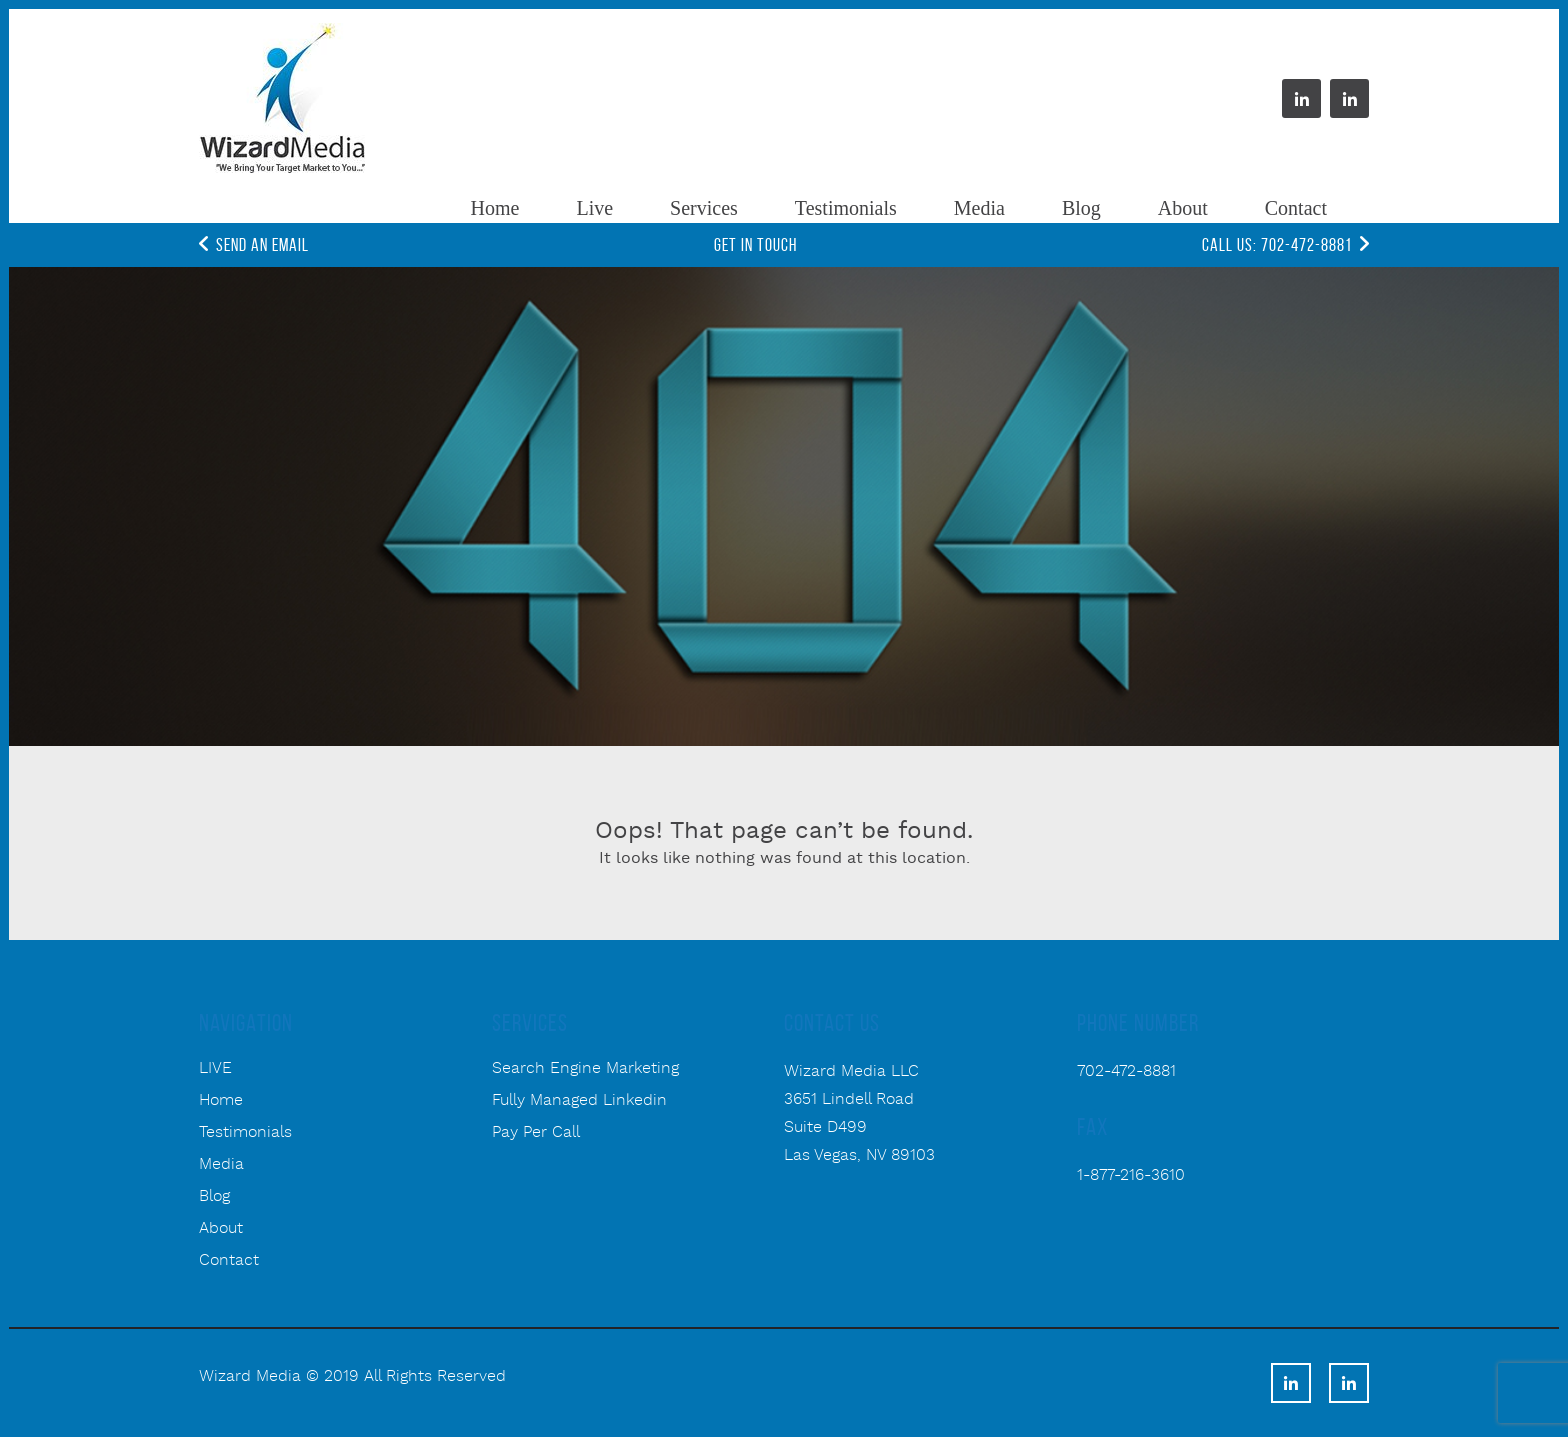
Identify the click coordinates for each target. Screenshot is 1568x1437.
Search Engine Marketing (585, 1069)
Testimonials (846, 208)
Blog (1081, 208)
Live (594, 208)
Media (979, 208)
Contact (1296, 208)
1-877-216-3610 (1131, 1176)
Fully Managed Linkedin (579, 1101)
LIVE (215, 1069)
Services (704, 208)
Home (495, 208)
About (1183, 208)
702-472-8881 (1126, 1072)
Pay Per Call (536, 1133)
